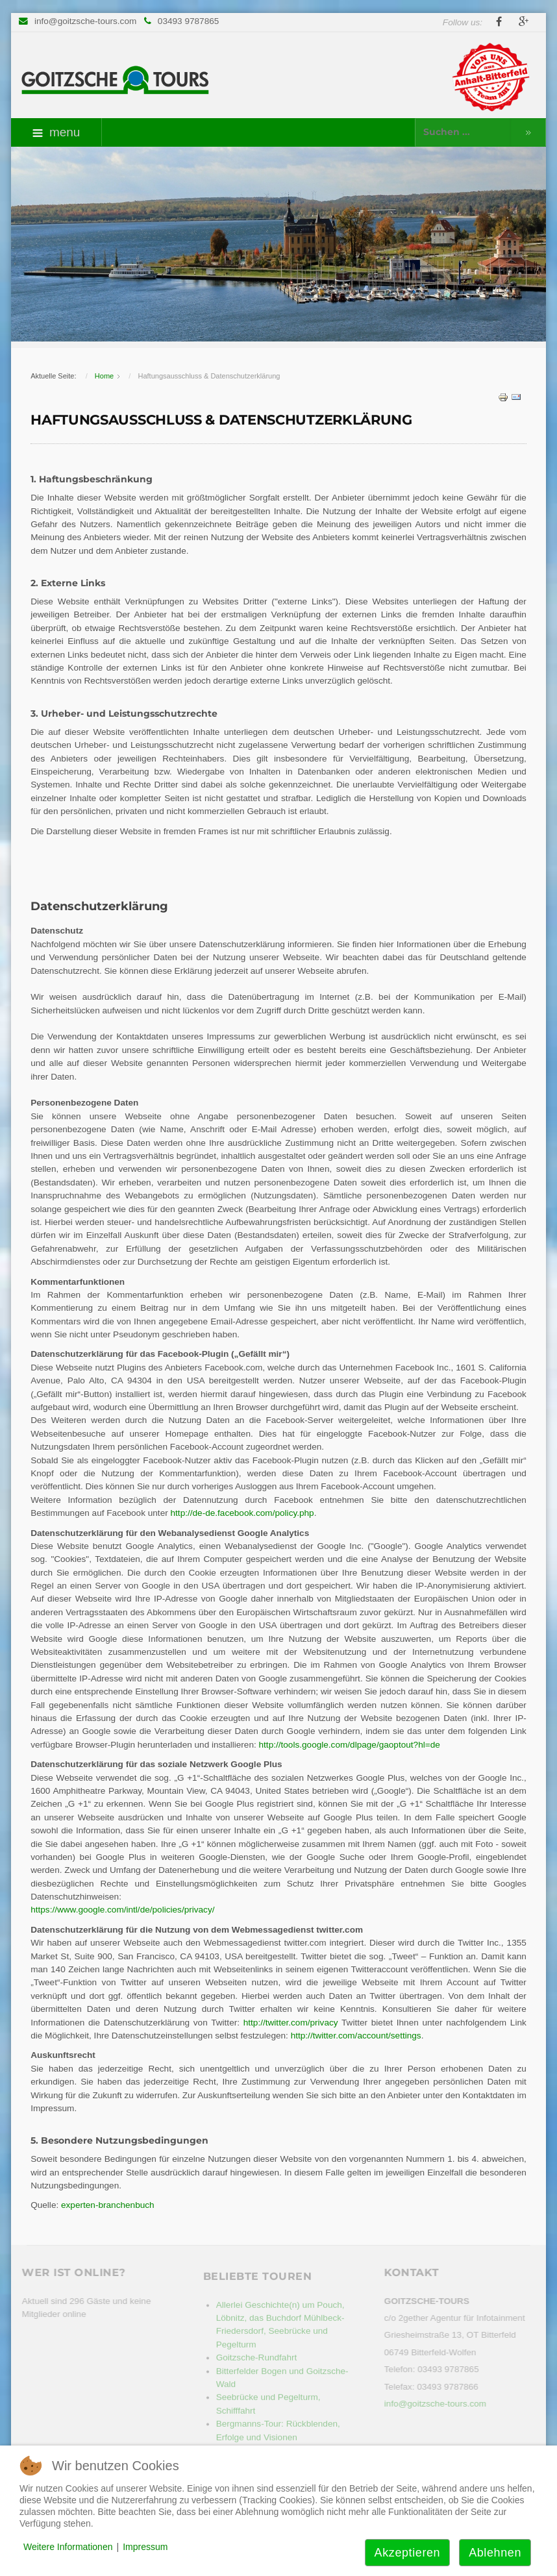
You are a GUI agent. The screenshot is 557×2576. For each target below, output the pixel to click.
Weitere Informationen (67, 2547)
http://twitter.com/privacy (292, 2022)
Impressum (145, 2547)
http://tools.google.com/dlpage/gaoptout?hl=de (349, 1745)
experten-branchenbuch (108, 2205)
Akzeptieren (408, 2552)
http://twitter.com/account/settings (356, 2035)
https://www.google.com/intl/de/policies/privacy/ (122, 1909)
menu (56, 132)
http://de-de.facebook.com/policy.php (242, 1513)
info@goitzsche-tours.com (85, 21)
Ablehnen (495, 2552)
